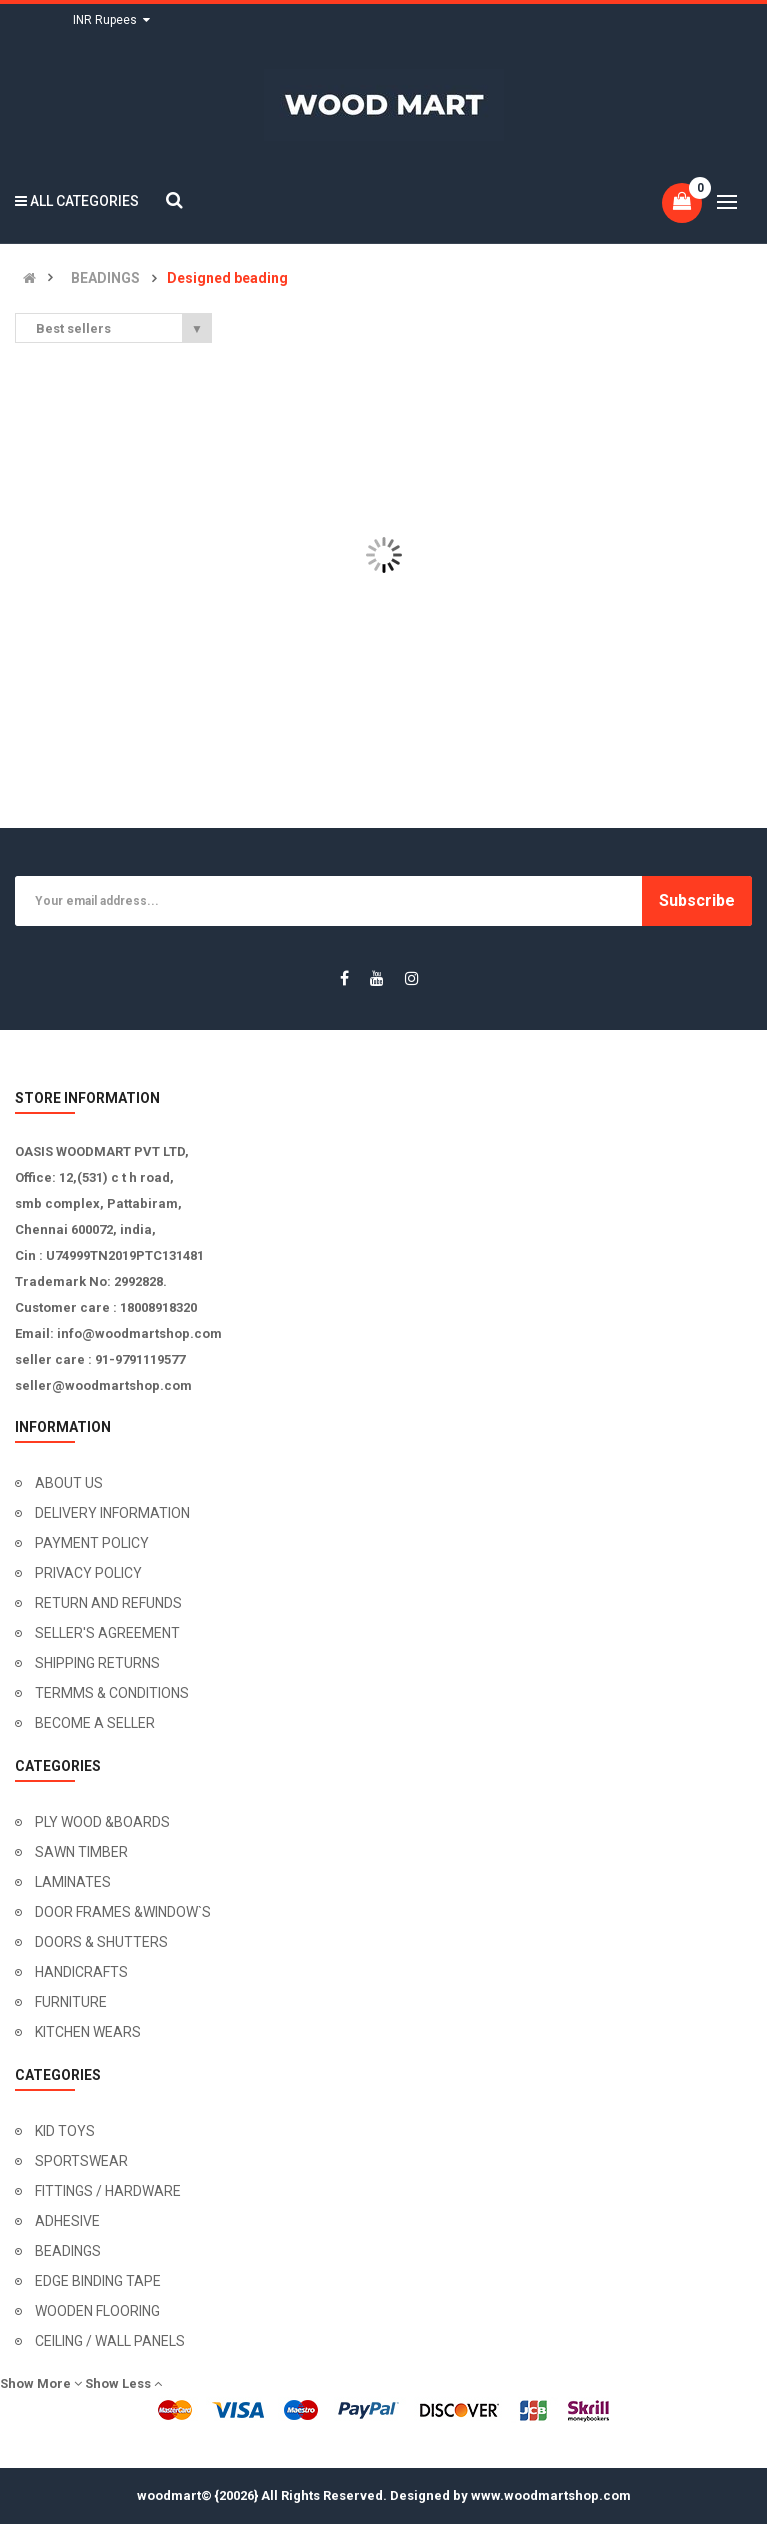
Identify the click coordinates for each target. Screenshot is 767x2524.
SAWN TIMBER (81, 1852)
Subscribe (697, 900)
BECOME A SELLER (95, 1723)
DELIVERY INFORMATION (112, 1513)
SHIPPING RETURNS (97, 1663)
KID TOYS (65, 2131)
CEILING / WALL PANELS (110, 2341)
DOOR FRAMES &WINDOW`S (123, 1912)
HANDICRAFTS (81, 1972)
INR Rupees (111, 20)
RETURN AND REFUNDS (108, 1603)
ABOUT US (69, 1483)
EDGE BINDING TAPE (98, 2281)
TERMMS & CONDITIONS (112, 1693)
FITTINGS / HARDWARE (108, 2191)
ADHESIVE (67, 2221)
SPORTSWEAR (81, 2161)
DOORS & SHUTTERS (101, 1942)
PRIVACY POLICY (88, 1573)
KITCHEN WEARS (88, 2032)
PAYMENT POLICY (92, 1543)
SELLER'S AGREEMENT (107, 1633)
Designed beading (227, 278)
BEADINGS (105, 278)
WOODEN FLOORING (97, 2311)
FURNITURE (71, 2002)
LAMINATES (73, 1882)
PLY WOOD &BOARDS (102, 1822)
